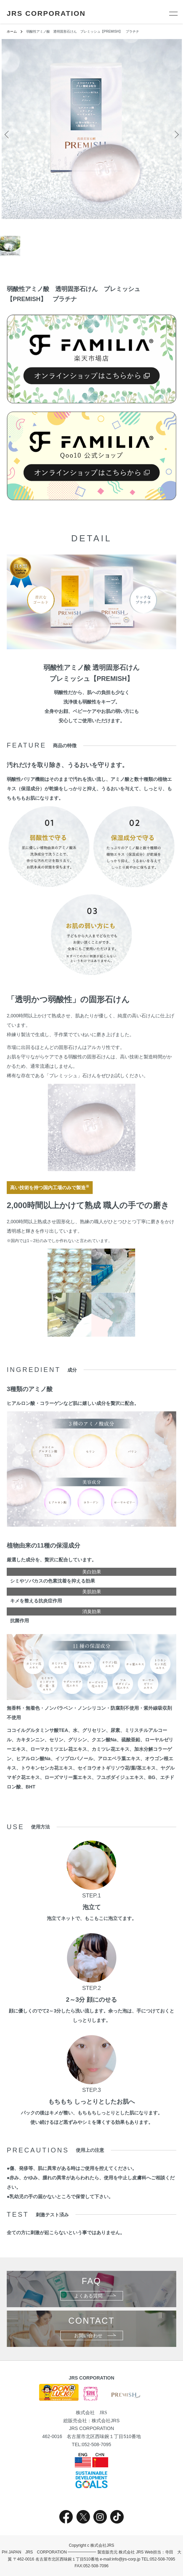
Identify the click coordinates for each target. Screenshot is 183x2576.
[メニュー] (173, 13)
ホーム (12, 31)
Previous (7, 134)
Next (175, 134)
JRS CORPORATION (46, 13)
